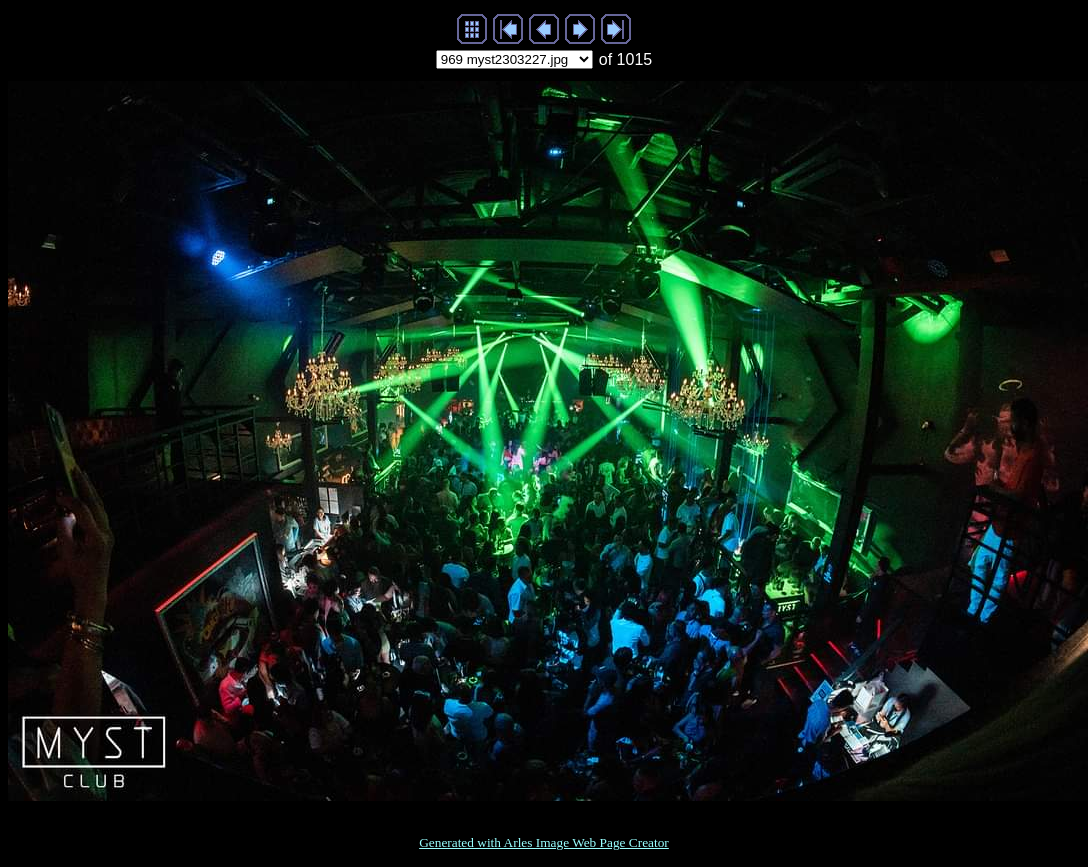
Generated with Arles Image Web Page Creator (544, 842)
